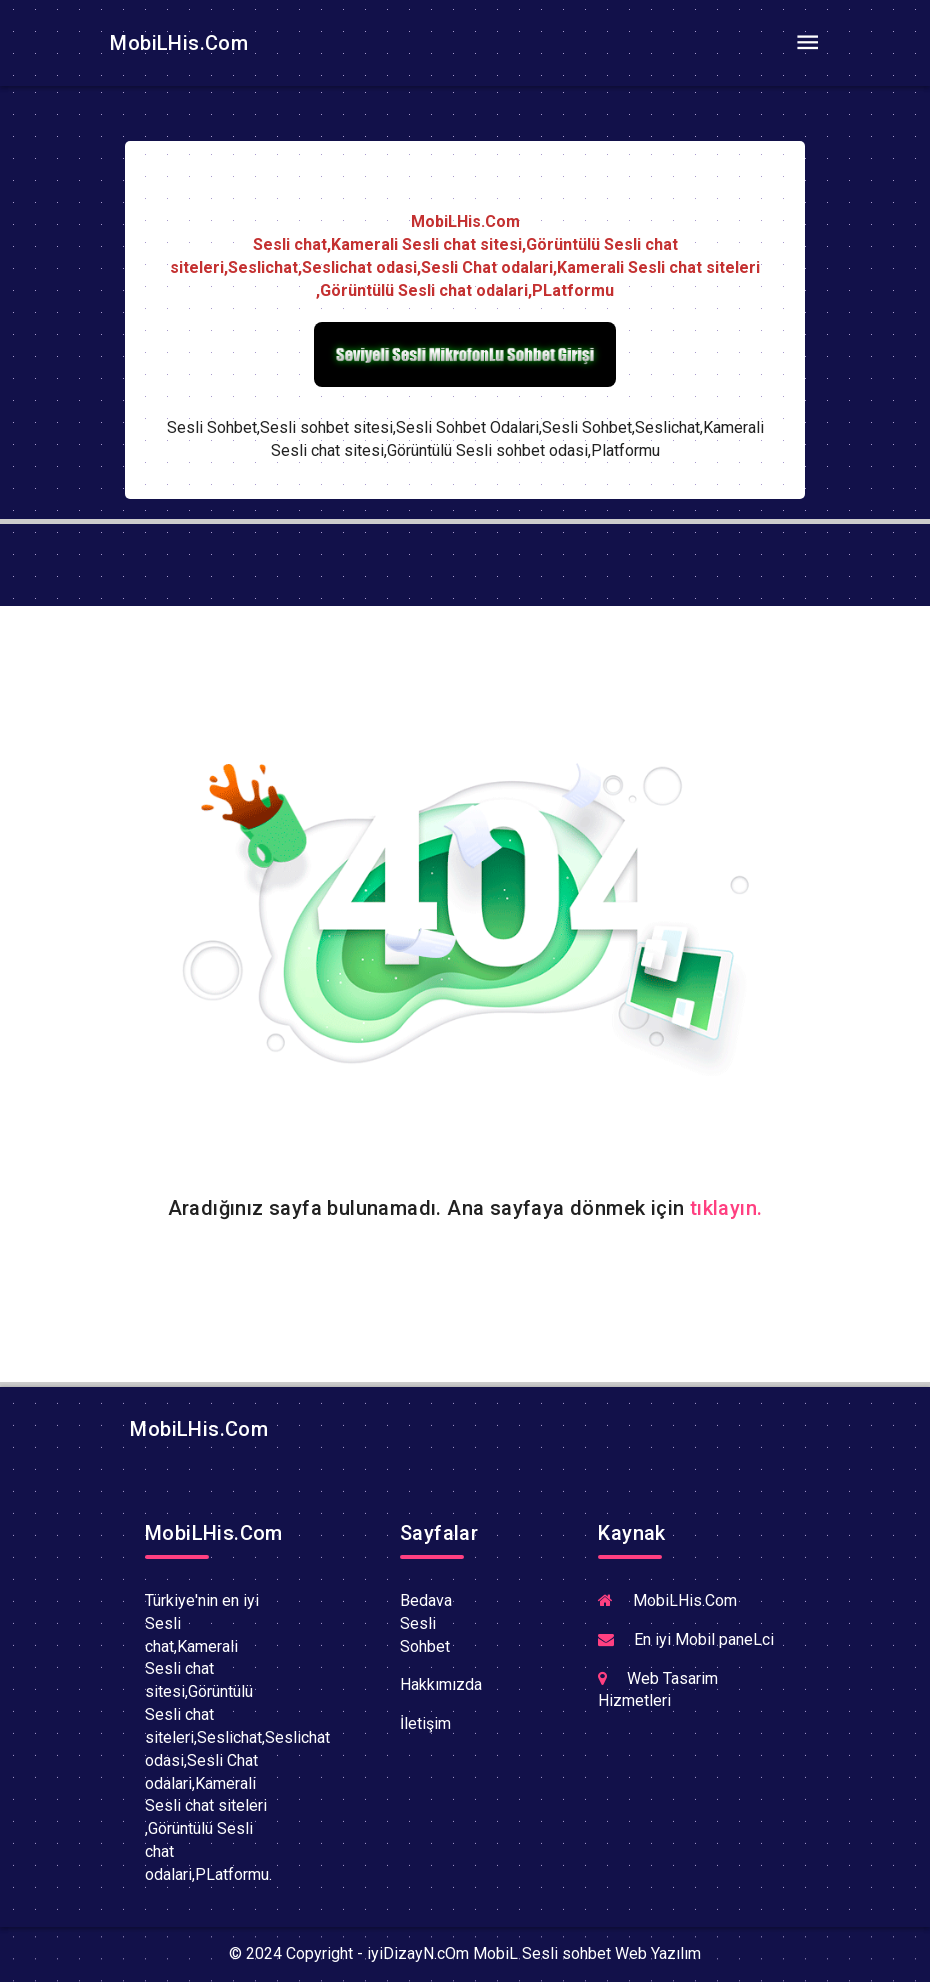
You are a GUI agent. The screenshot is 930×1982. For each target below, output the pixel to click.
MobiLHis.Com (176, 43)
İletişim (425, 1723)
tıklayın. (726, 1208)
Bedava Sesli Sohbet (426, 1623)
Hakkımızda (441, 1684)
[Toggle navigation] (807, 43)
